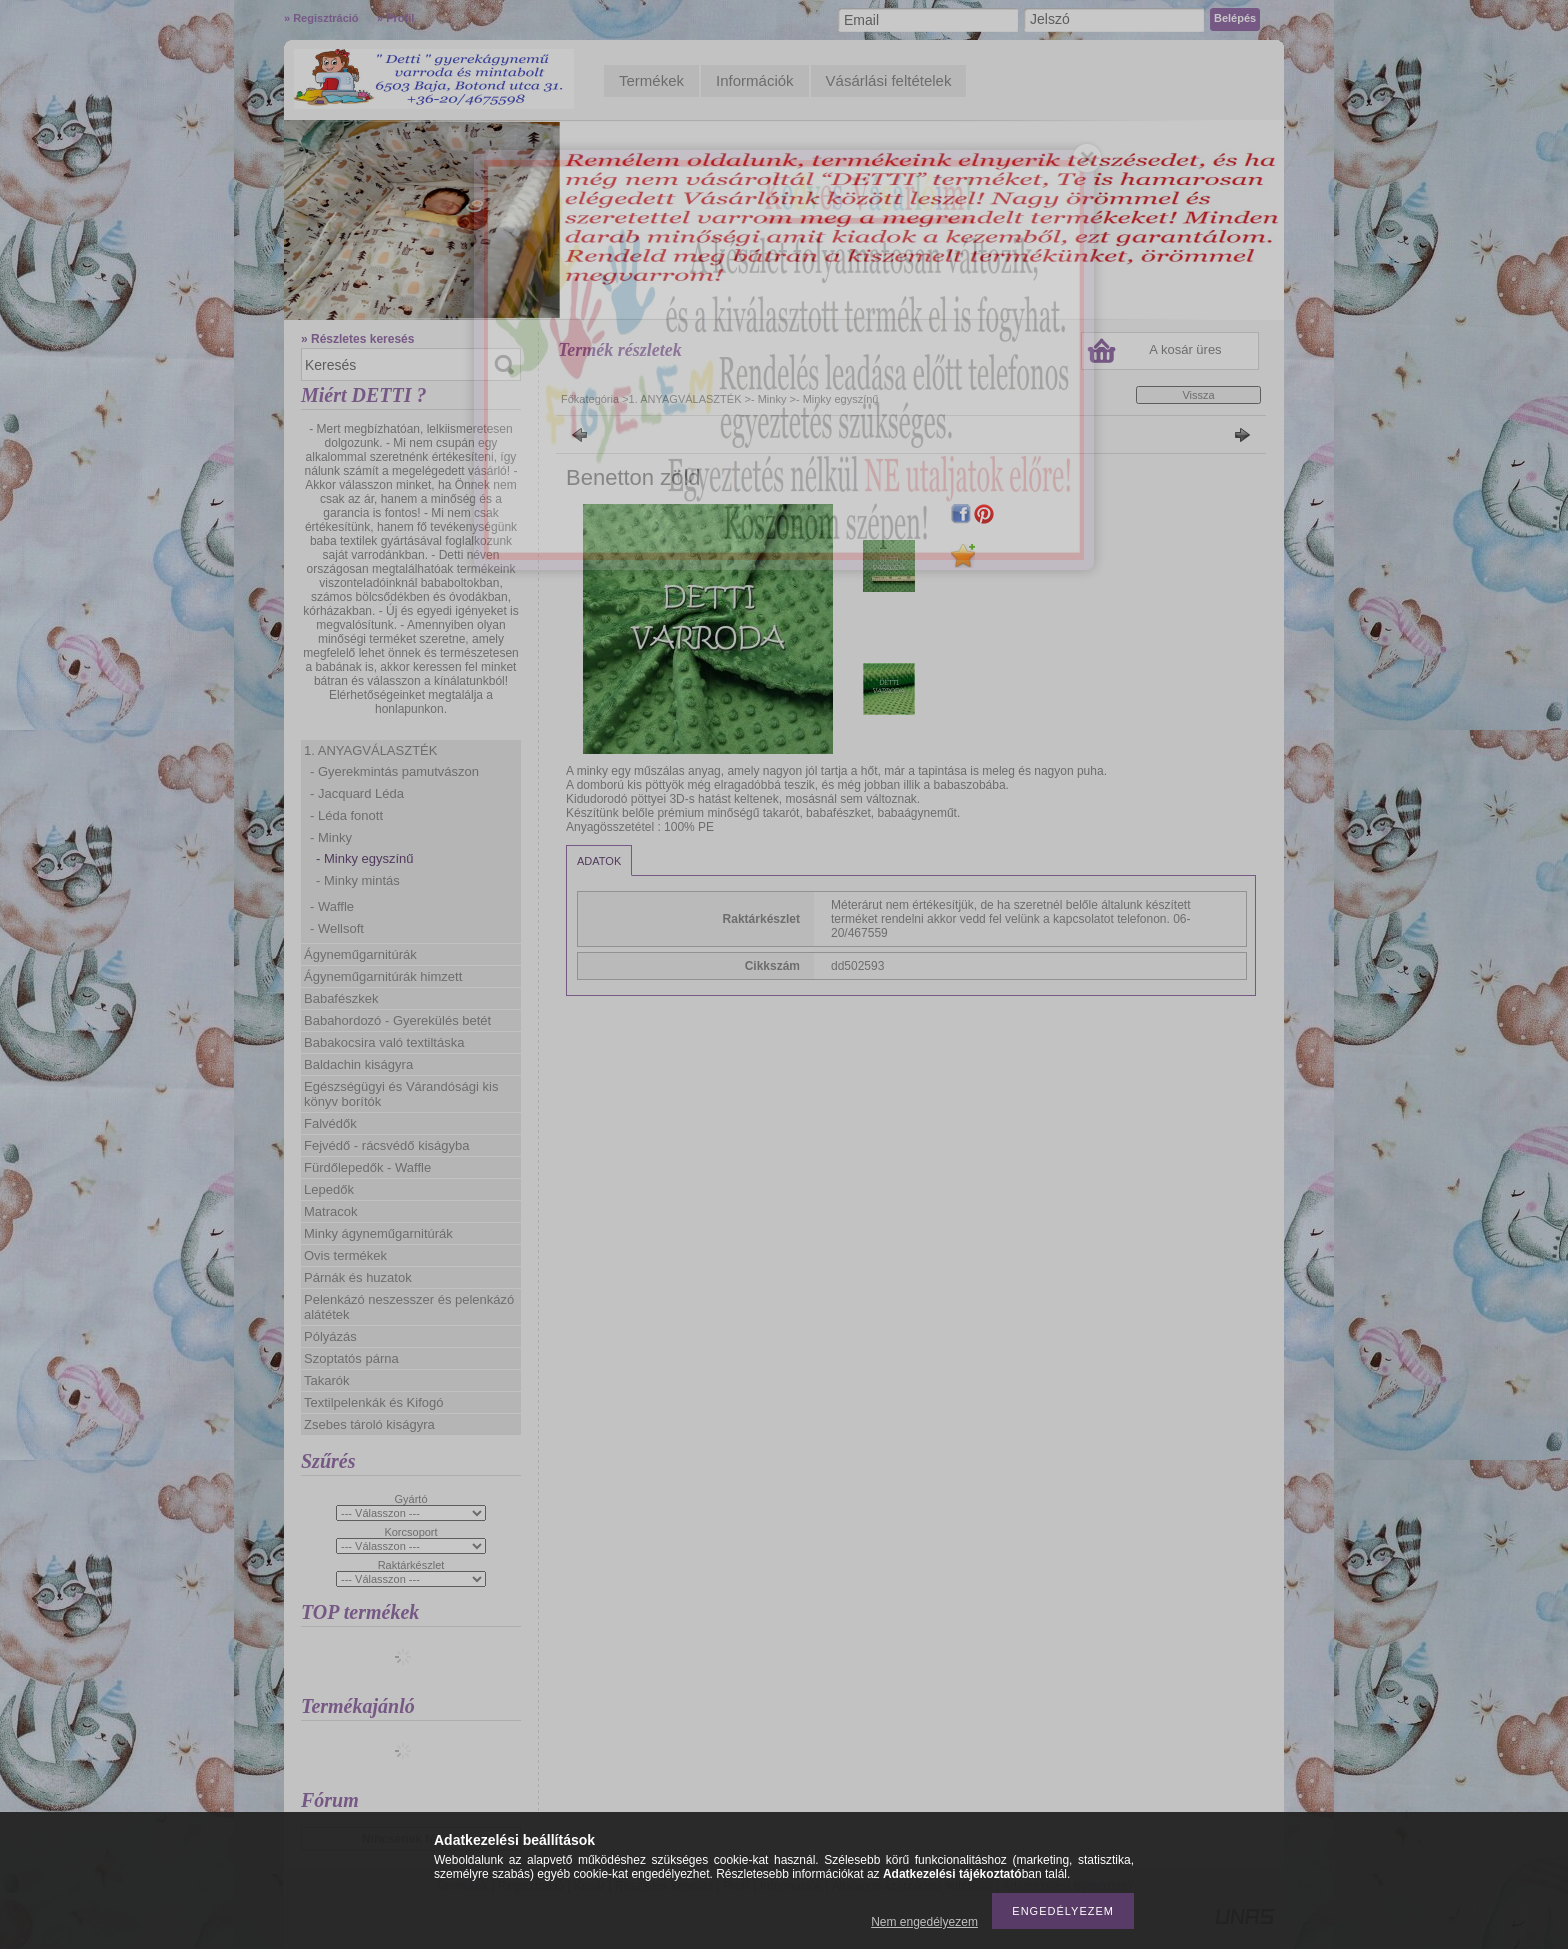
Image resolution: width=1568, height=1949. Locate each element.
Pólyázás (330, 1336)
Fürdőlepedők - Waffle (367, 1167)
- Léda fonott (346, 815)
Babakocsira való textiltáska (384, 1042)
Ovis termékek (345, 1255)
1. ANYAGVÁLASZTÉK (370, 750)
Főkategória (590, 399)
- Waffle (332, 906)
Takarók (327, 1380)
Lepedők (329, 1189)
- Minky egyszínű (365, 858)
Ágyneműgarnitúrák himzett (383, 976)
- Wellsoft (337, 928)
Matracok (330, 1211)
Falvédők (330, 1123)
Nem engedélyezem (924, 1922)
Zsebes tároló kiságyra (369, 1424)
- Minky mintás (358, 880)
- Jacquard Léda (357, 793)
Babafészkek (341, 998)
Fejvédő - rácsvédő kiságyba (386, 1145)
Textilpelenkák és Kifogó (373, 1402)
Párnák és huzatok (358, 1277)
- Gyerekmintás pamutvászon (394, 771)
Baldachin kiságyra (358, 1064)
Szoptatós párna (351, 1358)
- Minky (331, 837)
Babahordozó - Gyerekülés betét (397, 1020)
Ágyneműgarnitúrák (360, 954)
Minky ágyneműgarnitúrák (378, 1233)
